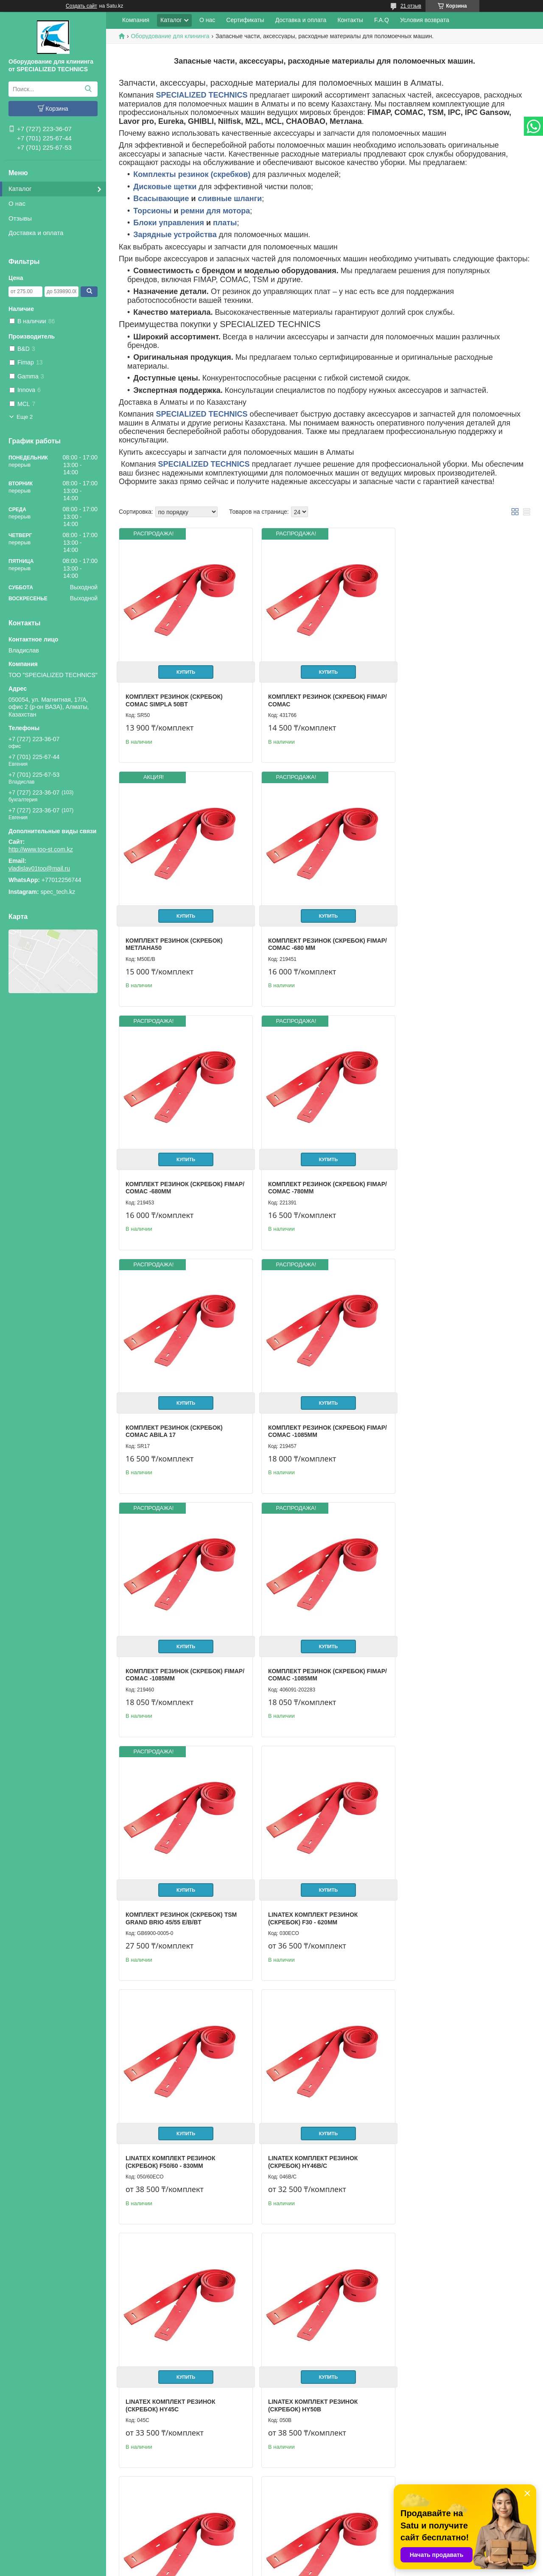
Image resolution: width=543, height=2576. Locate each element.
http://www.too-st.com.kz (40, 849)
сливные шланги (230, 198)
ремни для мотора (215, 211)
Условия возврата (424, 20)
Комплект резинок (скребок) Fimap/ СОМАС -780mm (451, 936)
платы (225, 222)
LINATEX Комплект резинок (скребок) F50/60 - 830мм (170, 1655)
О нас (16, 203)
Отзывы (20, 218)
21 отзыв (410, 6)
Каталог (20, 188)
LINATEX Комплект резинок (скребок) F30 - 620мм (447, 1415)
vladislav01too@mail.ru (39, 868)
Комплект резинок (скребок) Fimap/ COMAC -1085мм (312, 1175)
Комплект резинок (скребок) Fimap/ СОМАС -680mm (312, 936)
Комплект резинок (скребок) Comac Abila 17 (174, 1175)
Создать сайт (81, 6)
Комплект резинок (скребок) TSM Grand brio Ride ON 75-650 (181, 2134)
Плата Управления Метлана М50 (456, 2369)
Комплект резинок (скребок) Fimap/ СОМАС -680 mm (174, 936)
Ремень (276, 2369)
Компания (135, 20)
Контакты (350, 20)
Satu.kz (307, 2560)
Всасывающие (161, 198)
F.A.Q (381, 20)
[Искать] (88, 89)
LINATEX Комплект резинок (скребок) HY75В (447, 1894)
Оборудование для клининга (170, 36)
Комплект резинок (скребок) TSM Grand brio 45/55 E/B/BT (319, 1415)
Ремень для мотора (159, 2369)
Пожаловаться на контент (311, 2568)
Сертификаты (245, 20)
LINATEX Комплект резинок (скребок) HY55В (308, 1894)
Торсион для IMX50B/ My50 (445, 2130)
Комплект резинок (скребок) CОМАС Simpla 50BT (174, 696)
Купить (183, 668)
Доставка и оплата (35, 232)
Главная (23, 2514)
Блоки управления (168, 222)
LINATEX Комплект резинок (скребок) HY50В (170, 1894)
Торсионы (152, 211)
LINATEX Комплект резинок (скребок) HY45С (447, 1655)
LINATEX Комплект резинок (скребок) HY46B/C (308, 1655)
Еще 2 (25, 417)
